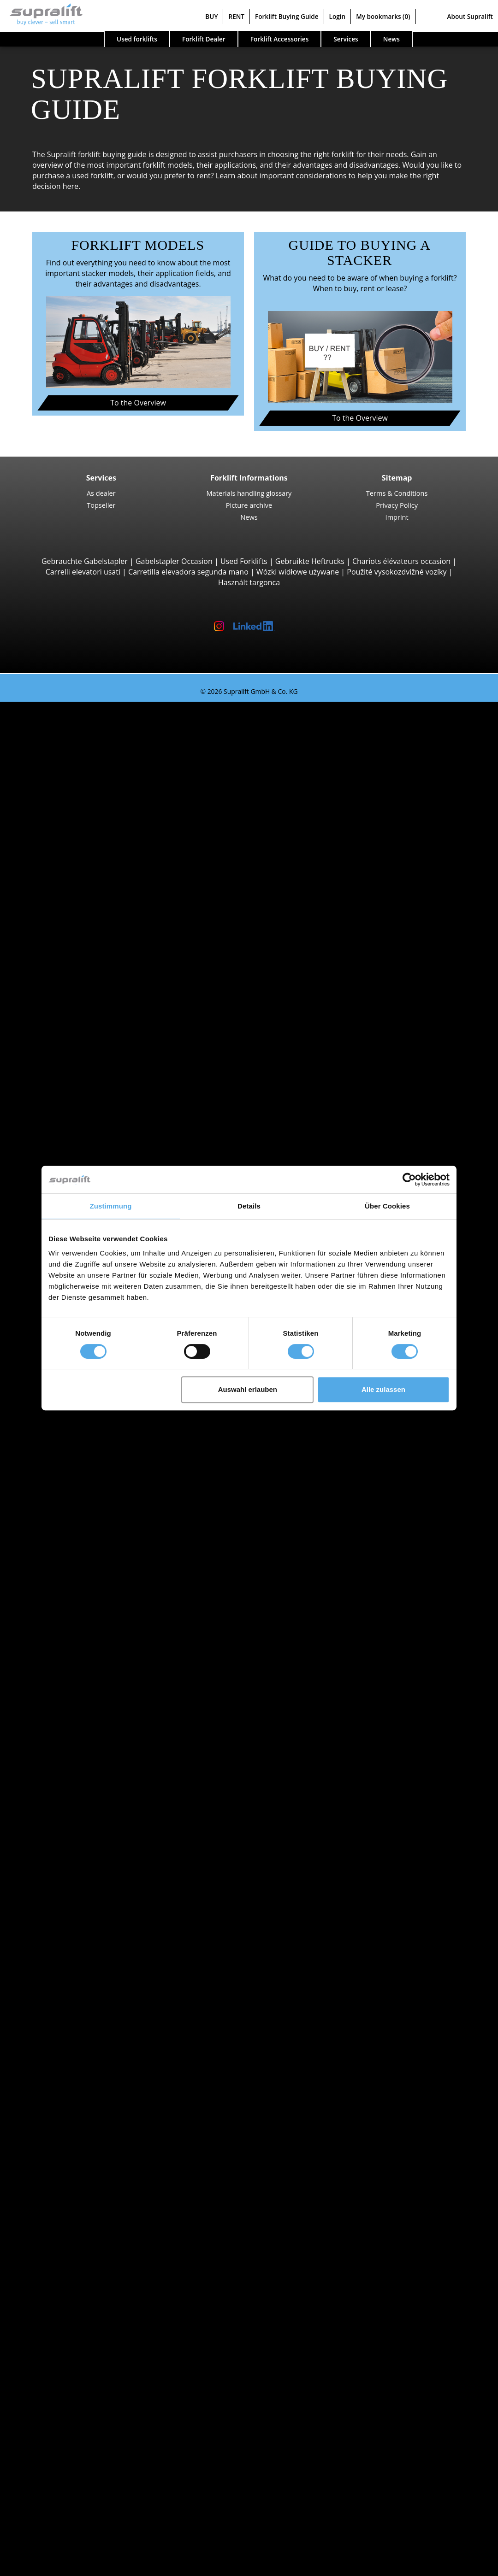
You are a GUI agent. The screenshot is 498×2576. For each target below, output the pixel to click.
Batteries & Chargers (72, 2201)
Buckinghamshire (85, 1885)
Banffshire (73, 1527)
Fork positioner (81, 2127)
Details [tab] (249, 1206)
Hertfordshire (78, 1948)
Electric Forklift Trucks (92, 1748)
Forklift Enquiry (63, 1801)
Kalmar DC (92, 844)
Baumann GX (96, 1012)
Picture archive (249, 505)
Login (337, 16)
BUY (211, 16)
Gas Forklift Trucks (87, 1759)
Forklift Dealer (203, 39)
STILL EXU (90, 1075)
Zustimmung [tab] (111, 1206)
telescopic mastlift (86, 2327)
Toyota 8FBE (95, 770)
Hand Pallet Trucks (87, 1790)
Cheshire (70, 1896)
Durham (69, 1917)
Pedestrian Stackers (89, 1054)
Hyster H (89, 854)
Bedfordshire (77, 1538)
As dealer (101, 493)
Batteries (70, 2211)
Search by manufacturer (78, 1643)
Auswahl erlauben (247, 1389)
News (248, 517)
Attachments (59, 2096)
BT (59, 1654)
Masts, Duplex (79, 2170)
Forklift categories (67, 1822)
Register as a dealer (70, 2543)
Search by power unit (73, 1727)
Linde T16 (90, 1085)
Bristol (66, 1601)
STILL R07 (90, 1412)
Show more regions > (91, 1559)
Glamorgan (74, 1927)
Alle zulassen (383, 1389)
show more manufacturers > (104, 1717)
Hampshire (74, 1938)
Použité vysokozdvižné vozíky (396, 572)
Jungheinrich (76, 1675)
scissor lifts (74, 2317)
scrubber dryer (81, 2275)
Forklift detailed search (76, 1812)
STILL (64, 1696)
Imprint (397, 517)
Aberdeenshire (80, 1454)
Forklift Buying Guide (287, 16)
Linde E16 (90, 759)
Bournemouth (79, 1590)
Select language (45, 2565)
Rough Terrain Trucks (92, 875)
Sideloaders (75, 991)
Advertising (56, 2475)
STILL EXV (90, 1149)
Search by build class (72, 717)
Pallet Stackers (80, 1138)
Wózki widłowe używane (297, 572)
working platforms (68, 2296)
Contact (50, 2454)
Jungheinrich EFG (103, 749)
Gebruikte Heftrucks (309, 561)
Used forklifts (137, 39)
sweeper (69, 2254)
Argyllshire (73, 1496)
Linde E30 (90, 812)
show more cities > (87, 1633)
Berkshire (71, 1548)
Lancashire (74, 1980)
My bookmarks (383, 16)
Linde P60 (90, 1422)
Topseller (101, 505)
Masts (47, 2148)
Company (53, 2443)
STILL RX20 (92, 738)
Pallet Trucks (77, 1064)
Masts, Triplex (79, 2180)
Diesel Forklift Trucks (90, 1738)
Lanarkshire (75, 1970)
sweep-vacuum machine (96, 2264)
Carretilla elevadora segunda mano (188, 572)
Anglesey (70, 1464)
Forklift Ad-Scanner (69, 2359)
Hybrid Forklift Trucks (92, 1780)
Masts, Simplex (81, 2159)
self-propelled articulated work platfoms (124, 2306)
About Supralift (470, 16)
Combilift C (93, 1001)
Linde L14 (90, 1159)
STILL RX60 (92, 833)
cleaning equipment (71, 2243)
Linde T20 (90, 1117)
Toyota (67, 1707)
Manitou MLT (96, 949)
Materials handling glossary (249, 493)
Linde (64, 1685)
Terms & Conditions (397, 493)
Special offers (60, 1833)
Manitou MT (94, 927)
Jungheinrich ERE (102, 1096)
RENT (236, 16)
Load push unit (81, 2106)
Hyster (66, 1664)
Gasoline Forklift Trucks (95, 1770)
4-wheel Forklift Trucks (94, 801)
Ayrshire (69, 1517)
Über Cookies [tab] (387, 1206)
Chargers (70, 2222)
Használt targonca (249, 582)
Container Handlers (88, 970)
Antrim (67, 1485)
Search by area (62, 1570)
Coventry (70, 1622)
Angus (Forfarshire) (88, 1475)
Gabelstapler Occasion (174, 561)
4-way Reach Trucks (89, 1044)
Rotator (68, 2117)
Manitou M (92, 885)
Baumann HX (96, 1022)
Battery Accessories (88, 2233)
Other (65, 2138)
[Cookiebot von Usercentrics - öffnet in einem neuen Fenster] (409, 1179)
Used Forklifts (243, 561)
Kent (63, 1959)
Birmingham (76, 1580)
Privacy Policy (397, 505)
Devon (66, 1906)
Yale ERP (88, 780)
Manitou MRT (97, 938)
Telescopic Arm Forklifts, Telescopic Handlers (132, 917)
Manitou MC (95, 896)
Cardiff (66, 1612)
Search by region (65, 1443)
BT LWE (86, 1107)
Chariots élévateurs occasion (401, 561)
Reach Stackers (81, 980)
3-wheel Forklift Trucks (94, 727)
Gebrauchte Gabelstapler (85, 561)
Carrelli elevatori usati (83, 572)
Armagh (69, 1507)
